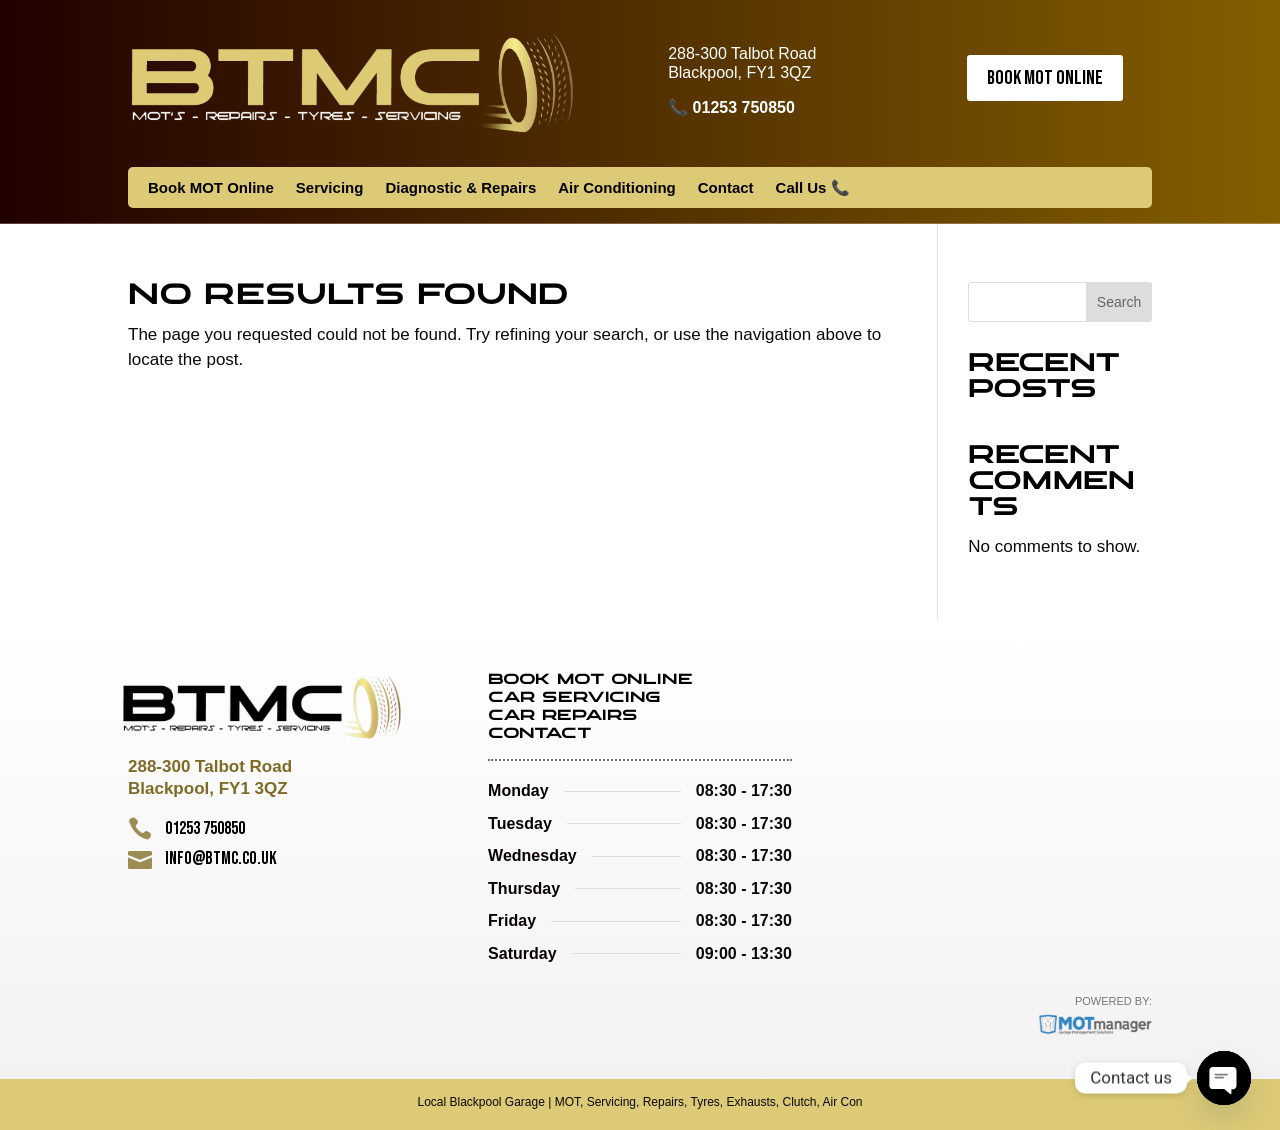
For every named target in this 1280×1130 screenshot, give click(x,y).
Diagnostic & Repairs (460, 188)
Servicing (330, 188)
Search (1119, 302)
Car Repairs (563, 716)
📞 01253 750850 (731, 107)
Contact (726, 188)
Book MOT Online (1045, 78)
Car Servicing (574, 698)
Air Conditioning (616, 188)
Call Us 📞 (813, 188)
